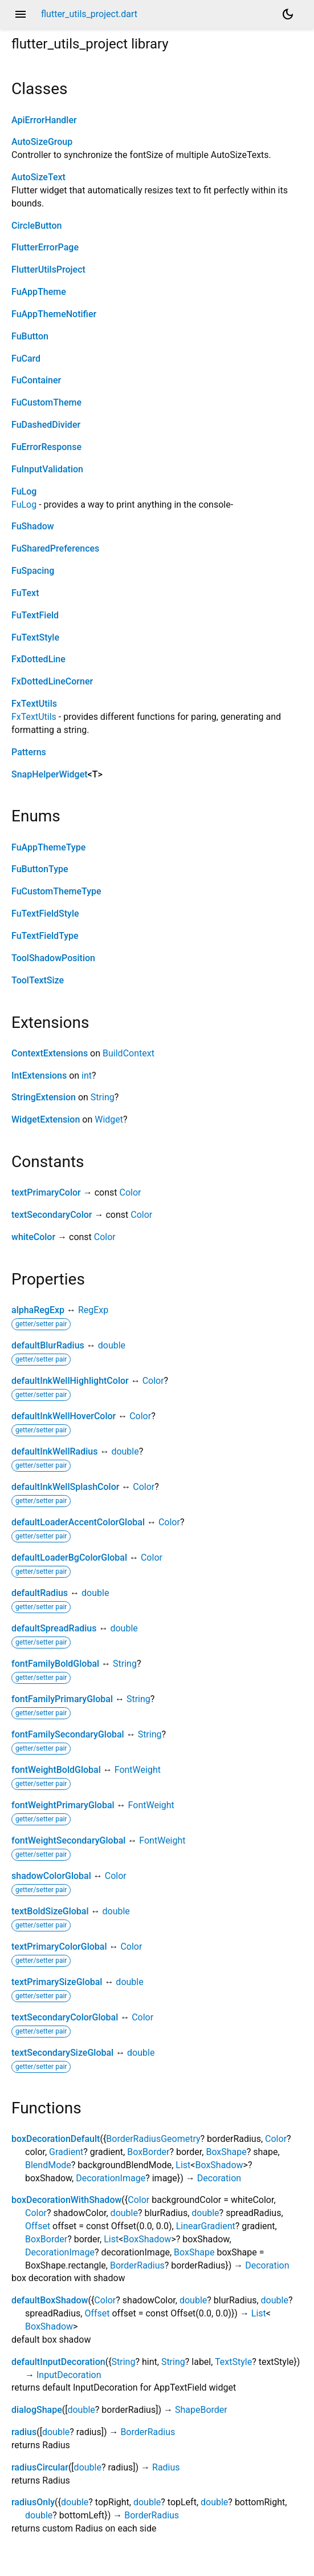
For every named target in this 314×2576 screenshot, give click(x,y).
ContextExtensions (49, 1053)
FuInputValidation (47, 469)
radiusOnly (33, 2502)
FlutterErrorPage (45, 247)
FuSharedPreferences (55, 548)
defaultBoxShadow (49, 2300)
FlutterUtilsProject (48, 269)
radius (23, 2432)
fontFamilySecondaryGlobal (67, 1734)
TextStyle (233, 2361)
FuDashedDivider (45, 424)
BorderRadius (137, 2265)
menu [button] (20, 14)
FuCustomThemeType (56, 891)
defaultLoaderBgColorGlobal (69, 1557)
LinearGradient (205, 2226)
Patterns (28, 752)
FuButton (29, 336)
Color (130, 1192)
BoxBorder (148, 2151)
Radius (166, 2467)
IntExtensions (39, 1075)
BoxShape (226, 2151)
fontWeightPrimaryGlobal (63, 1805)
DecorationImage (110, 2178)
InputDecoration (68, 2375)
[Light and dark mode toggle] (288, 14)
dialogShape (36, 2409)
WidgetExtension (45, 1119)
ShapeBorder (201, 2409)
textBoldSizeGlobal (50, 1911)
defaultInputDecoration (58, 2361)
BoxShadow (219, 2165)
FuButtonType (39, 869)
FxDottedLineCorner (52, 681)
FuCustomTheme (46, 402)
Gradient (66, 2151)
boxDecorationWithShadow (66, 2199)
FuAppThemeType (48, 847)
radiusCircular (39, 2467)
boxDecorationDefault (55, 2138)
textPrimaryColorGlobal (59, 1946)
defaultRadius (39, 1592)
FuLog (23, 491)
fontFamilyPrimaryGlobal (62, 1699)
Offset (37, 2226)
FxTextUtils (34, 703)
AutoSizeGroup (41, 141)
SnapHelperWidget (49, 774)
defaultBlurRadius (47, 1345)
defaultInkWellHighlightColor (70, 1380)
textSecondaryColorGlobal (64, 2017)
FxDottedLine (38, 659)
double (111, 1345)
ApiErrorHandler (44, 120)
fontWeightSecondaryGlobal (68, 1840)
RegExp (93, 1310)
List (183, 2165)
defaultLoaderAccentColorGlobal (78, 1522)
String (103, 1097)
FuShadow (32, 526)
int (86, 1075)
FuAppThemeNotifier (53, 314)
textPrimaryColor (46, 1192)
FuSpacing (32, 570)
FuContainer (36, 380)
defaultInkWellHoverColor (63, 1416)
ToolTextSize (37, 980)
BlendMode (48, 2165)
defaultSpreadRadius (53, 1628)
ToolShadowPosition (53, 958)
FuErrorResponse (46, 447)
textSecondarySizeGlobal (62, 2052)
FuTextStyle (35, 637)
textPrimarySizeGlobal (56, 1981)
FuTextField (35, 615)
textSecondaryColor (51, 1214)
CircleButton (36, 225)
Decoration (219, 2178)
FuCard (25, 358)
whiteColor (33, 1237)
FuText (25, 593)
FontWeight (138, 1769)
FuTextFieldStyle (45, 913)
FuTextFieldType (45, 935)
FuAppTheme (38, 291)
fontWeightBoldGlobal (56, 1769)
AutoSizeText (38, 177)
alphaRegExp (37, 1310)
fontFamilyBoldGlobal (55, 1663)
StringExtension (43, 1097)
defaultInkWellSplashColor (65, 1486)
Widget (109, 1119)
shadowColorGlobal (51, 1875)
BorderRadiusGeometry (153, 2138)
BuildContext (128, 1053)
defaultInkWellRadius (54, 1451)
